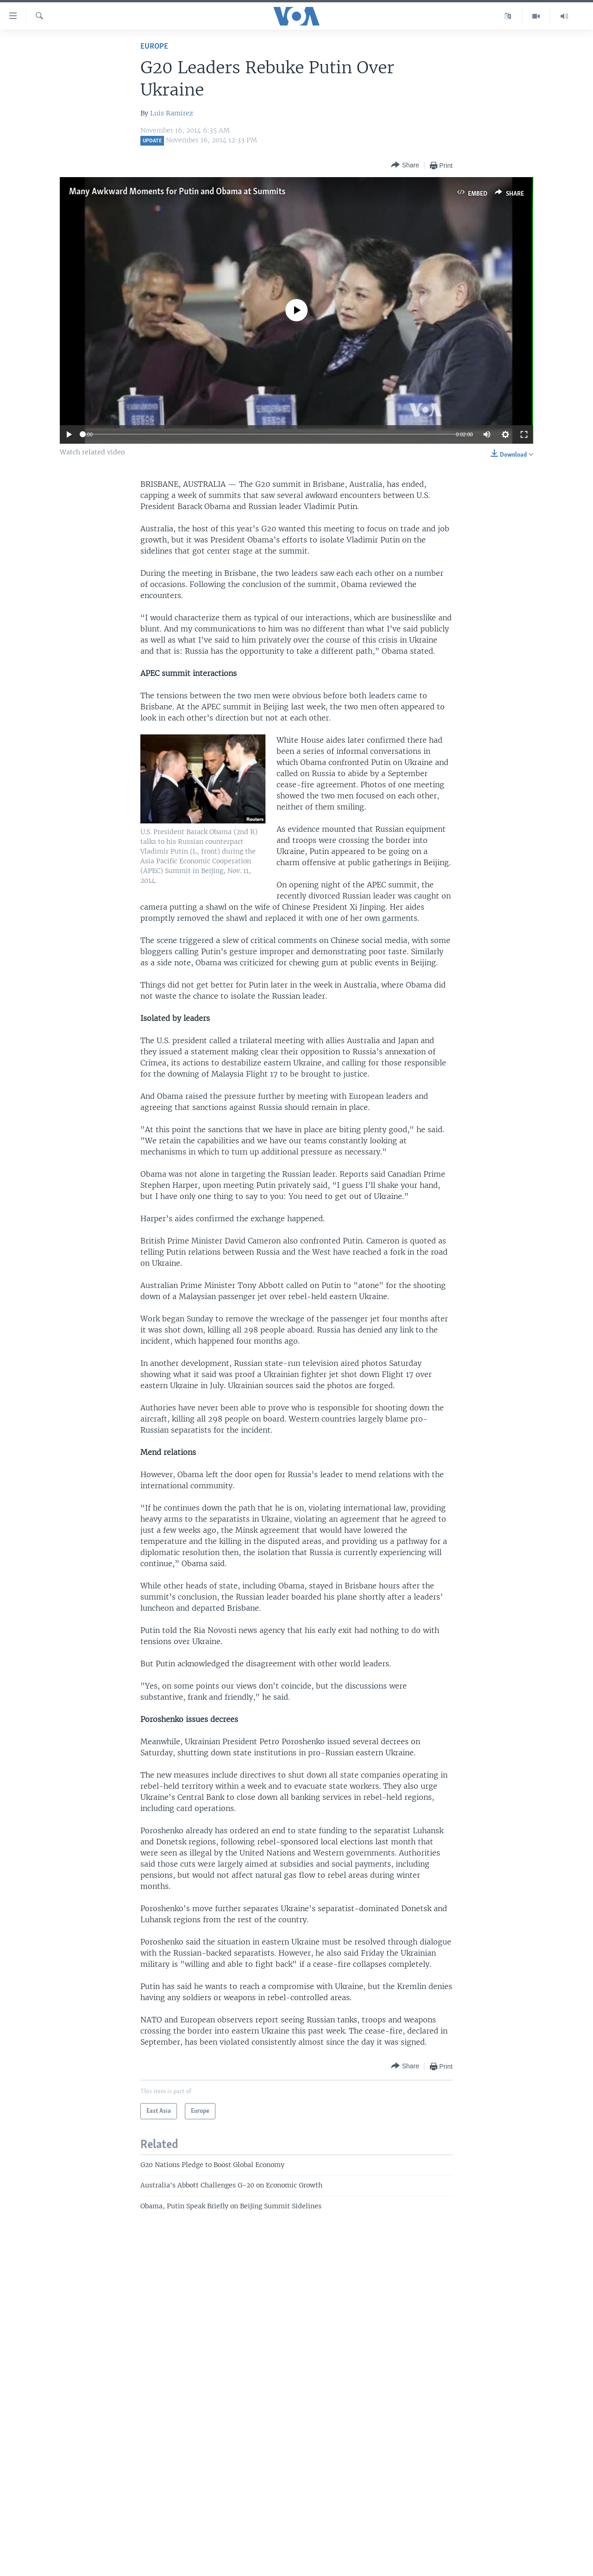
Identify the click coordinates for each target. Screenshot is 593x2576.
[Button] (405, 165)
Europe (154, 47)
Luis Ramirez (171, 113)
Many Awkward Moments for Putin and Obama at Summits (177, 192)
